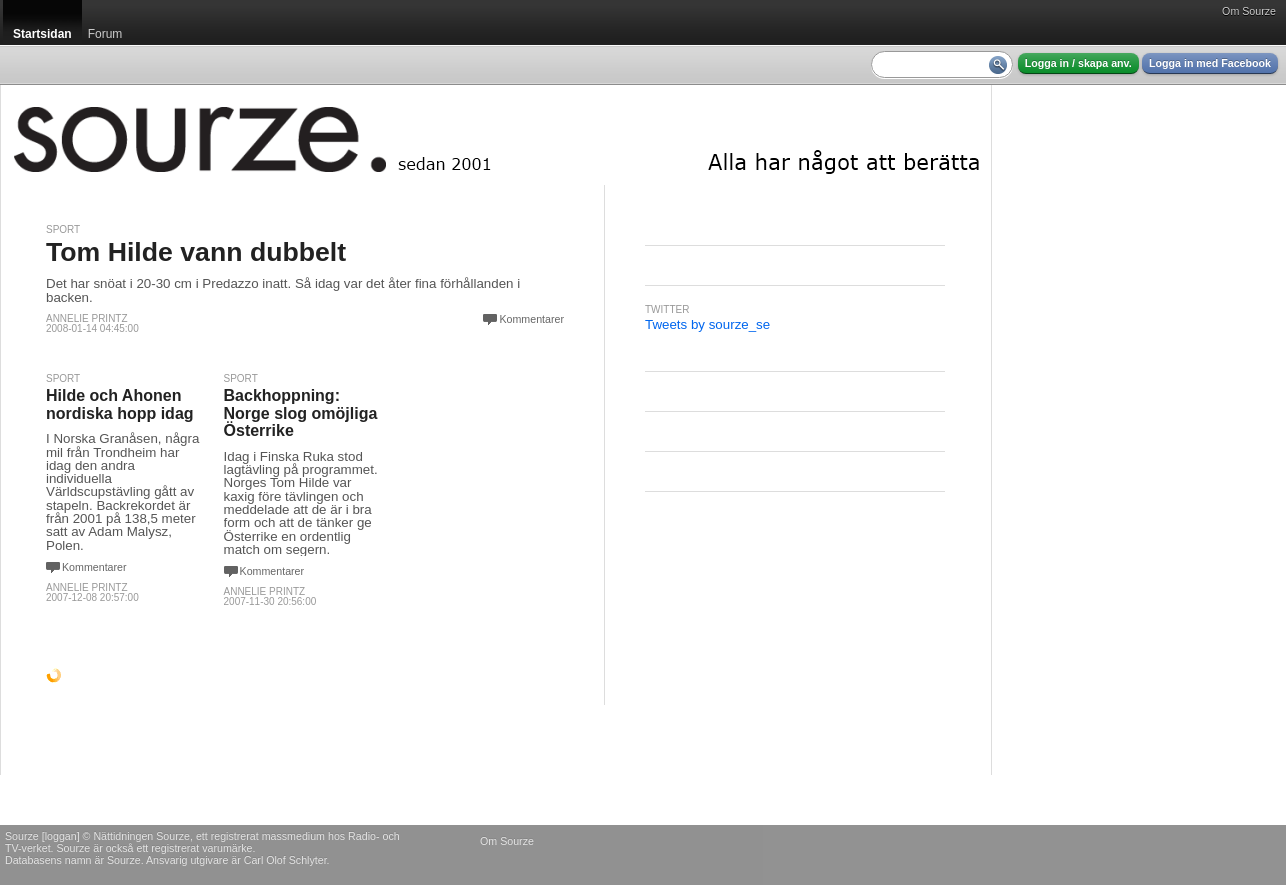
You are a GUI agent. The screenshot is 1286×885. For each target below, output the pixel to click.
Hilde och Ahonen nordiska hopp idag (120, 404)
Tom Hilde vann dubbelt (196, 252)
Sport (63, 229)
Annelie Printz (87, 318)
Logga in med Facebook (1210, 63)
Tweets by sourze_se (707, 324)
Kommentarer (531, 319)
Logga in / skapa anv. (1078, 63)
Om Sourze (1249, 11)
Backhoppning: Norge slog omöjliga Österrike (301, 413)
